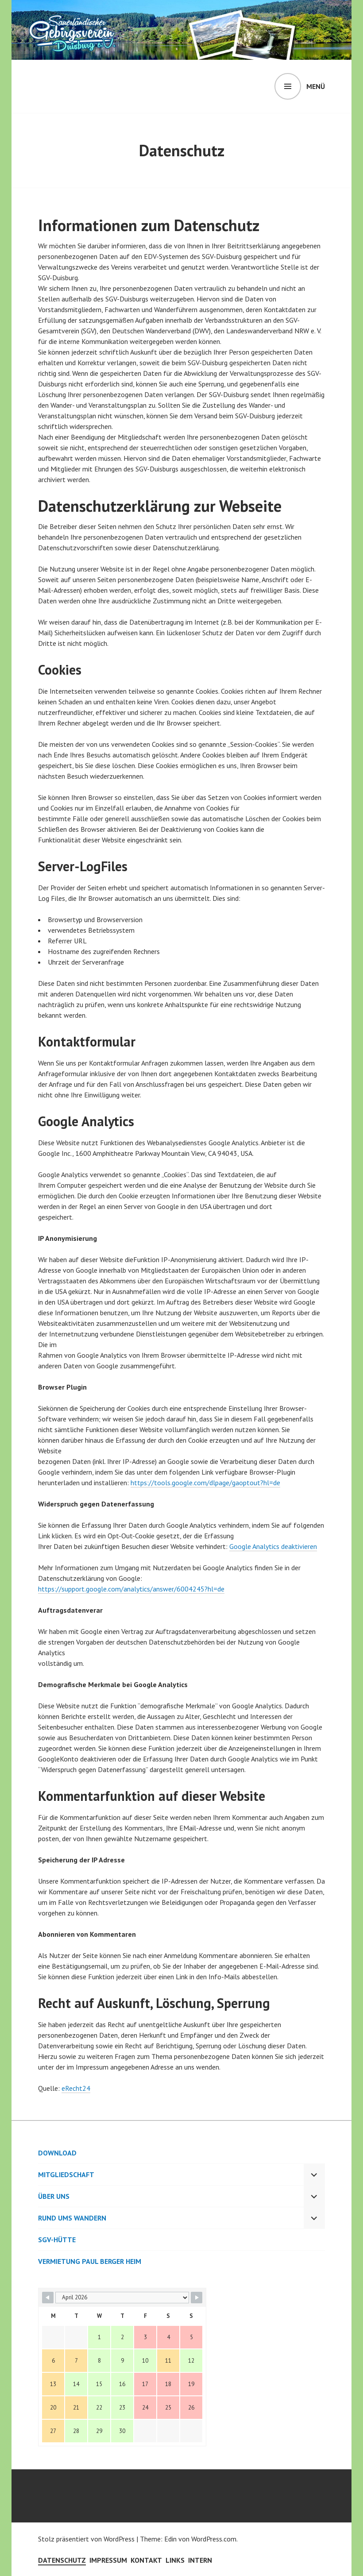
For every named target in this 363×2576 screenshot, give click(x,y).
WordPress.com (213, 2538)
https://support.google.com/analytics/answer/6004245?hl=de (131, 1588)
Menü (315, 86)
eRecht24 (76, 2088)
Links (175, 2560)
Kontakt (146, 2560)
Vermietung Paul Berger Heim (89, 2261)
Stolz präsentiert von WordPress (86, 2538)
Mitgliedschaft (66, 2174)
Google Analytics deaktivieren (273, 1546)
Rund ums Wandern (72, 2217)
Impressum (108, 2560)
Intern (200, 2560)
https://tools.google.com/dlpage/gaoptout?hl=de (205, 1482)
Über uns (54, 2196)
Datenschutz (62, 2560)
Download (57, 2152)
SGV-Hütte (57, 2239)
